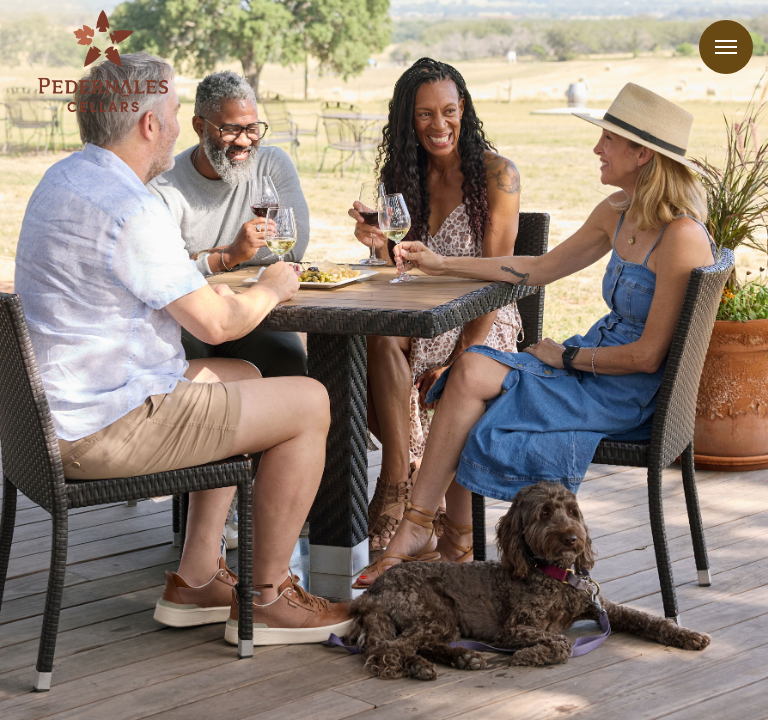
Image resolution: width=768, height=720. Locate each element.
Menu (726, 47)
